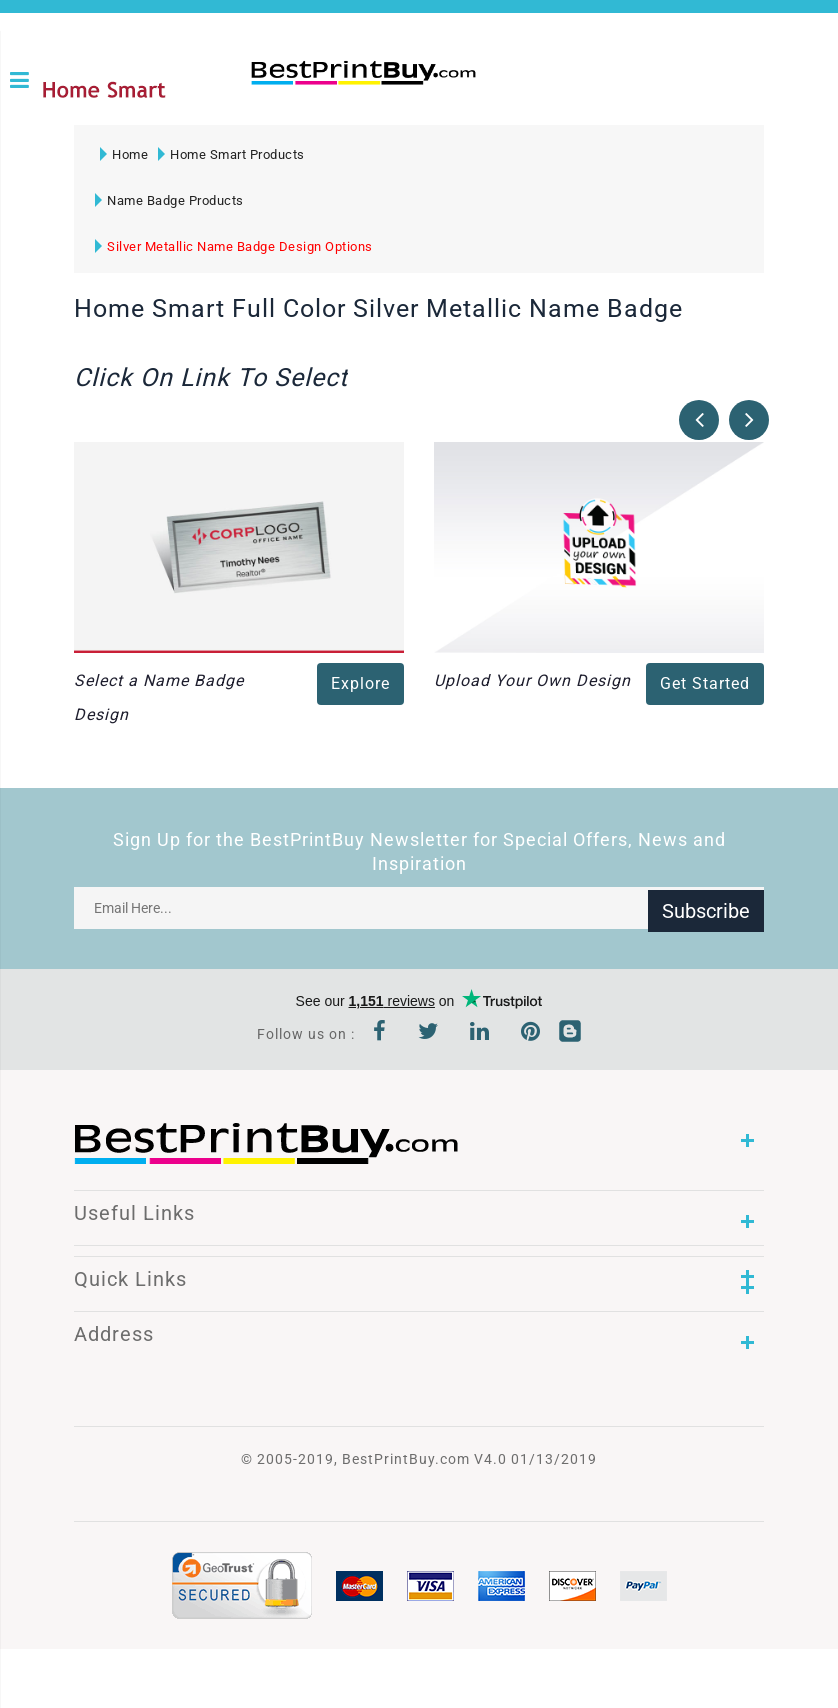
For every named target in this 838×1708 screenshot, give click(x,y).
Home (124, 159)
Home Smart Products (231, 159)
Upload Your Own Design (532, 685)
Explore (360, 688)
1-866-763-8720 (257, 112)
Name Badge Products (169, 205)
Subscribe (706, 913)
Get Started (705, 688)
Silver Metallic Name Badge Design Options (234, 251)
